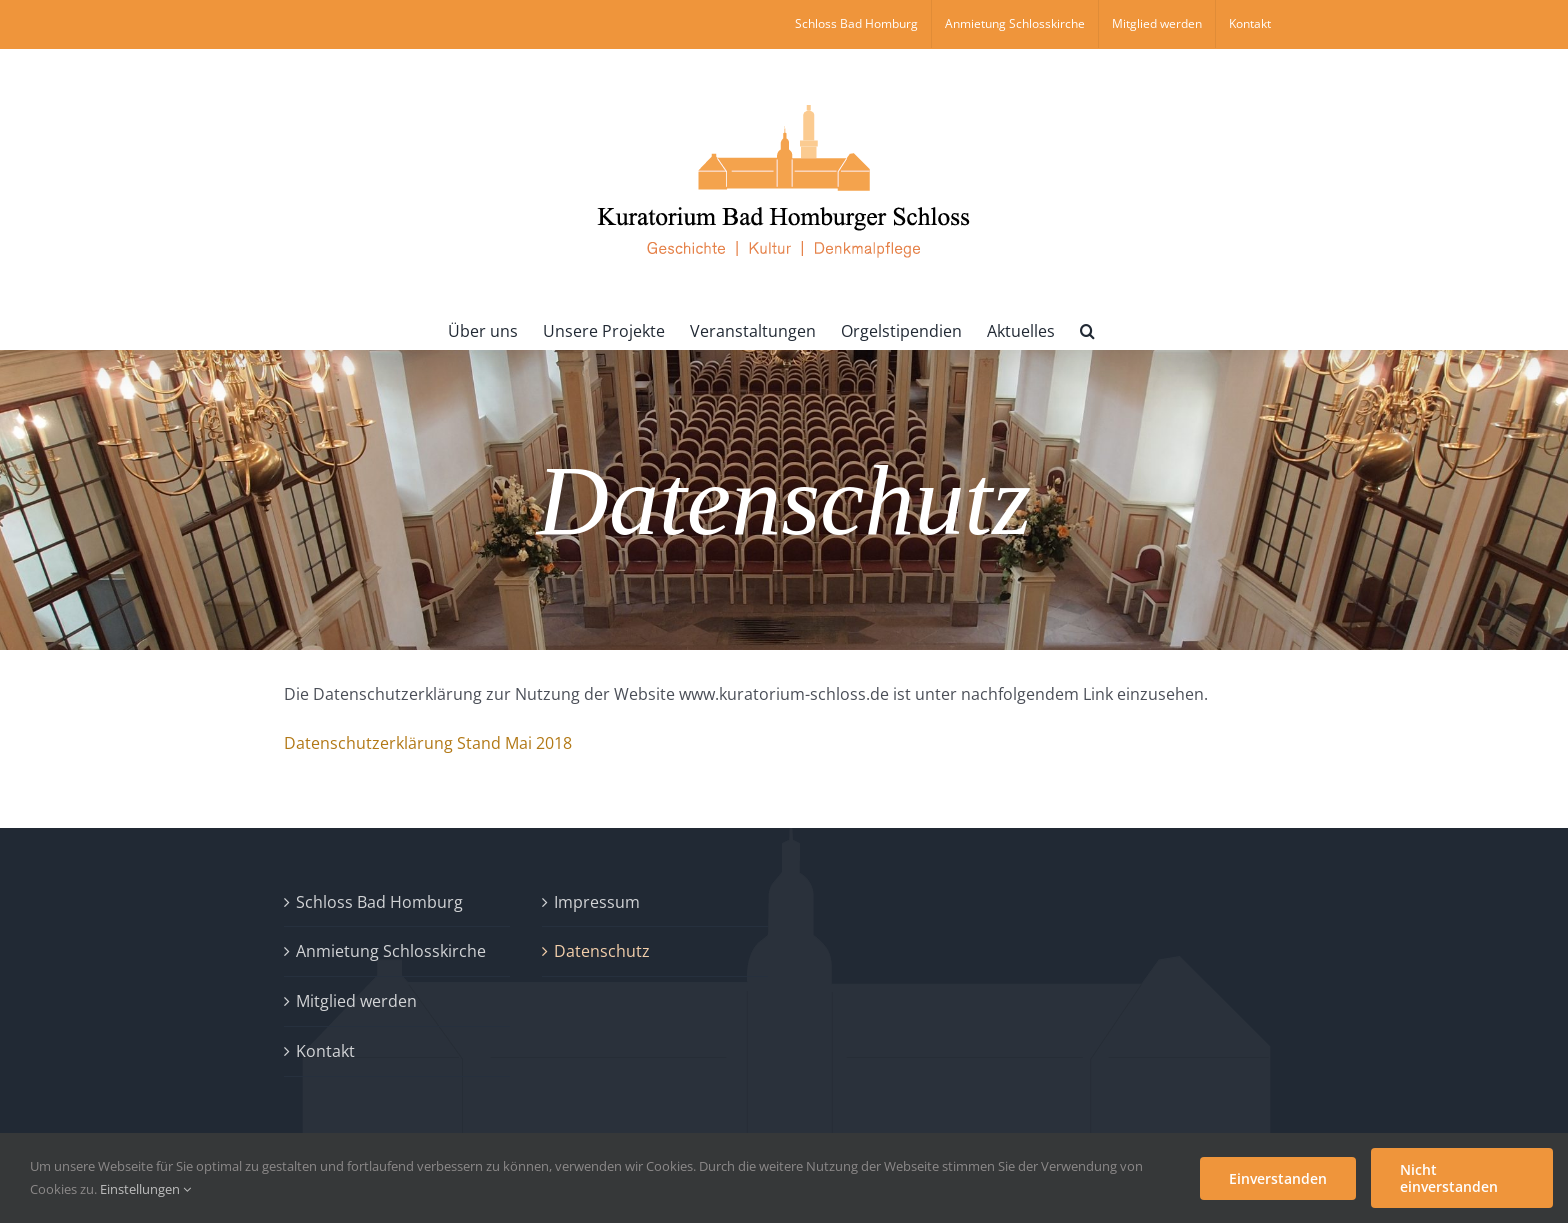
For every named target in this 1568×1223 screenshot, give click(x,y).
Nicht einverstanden (1449, 1178)
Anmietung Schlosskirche (391, 951)
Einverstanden (1278, 1178)
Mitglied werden (356, 1001)
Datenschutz (602, 951)
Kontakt (325, 1051)
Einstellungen (145, 1189)
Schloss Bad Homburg (379, 902)
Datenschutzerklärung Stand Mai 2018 (428, 743)
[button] (1087, 329)
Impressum (597, 902)
